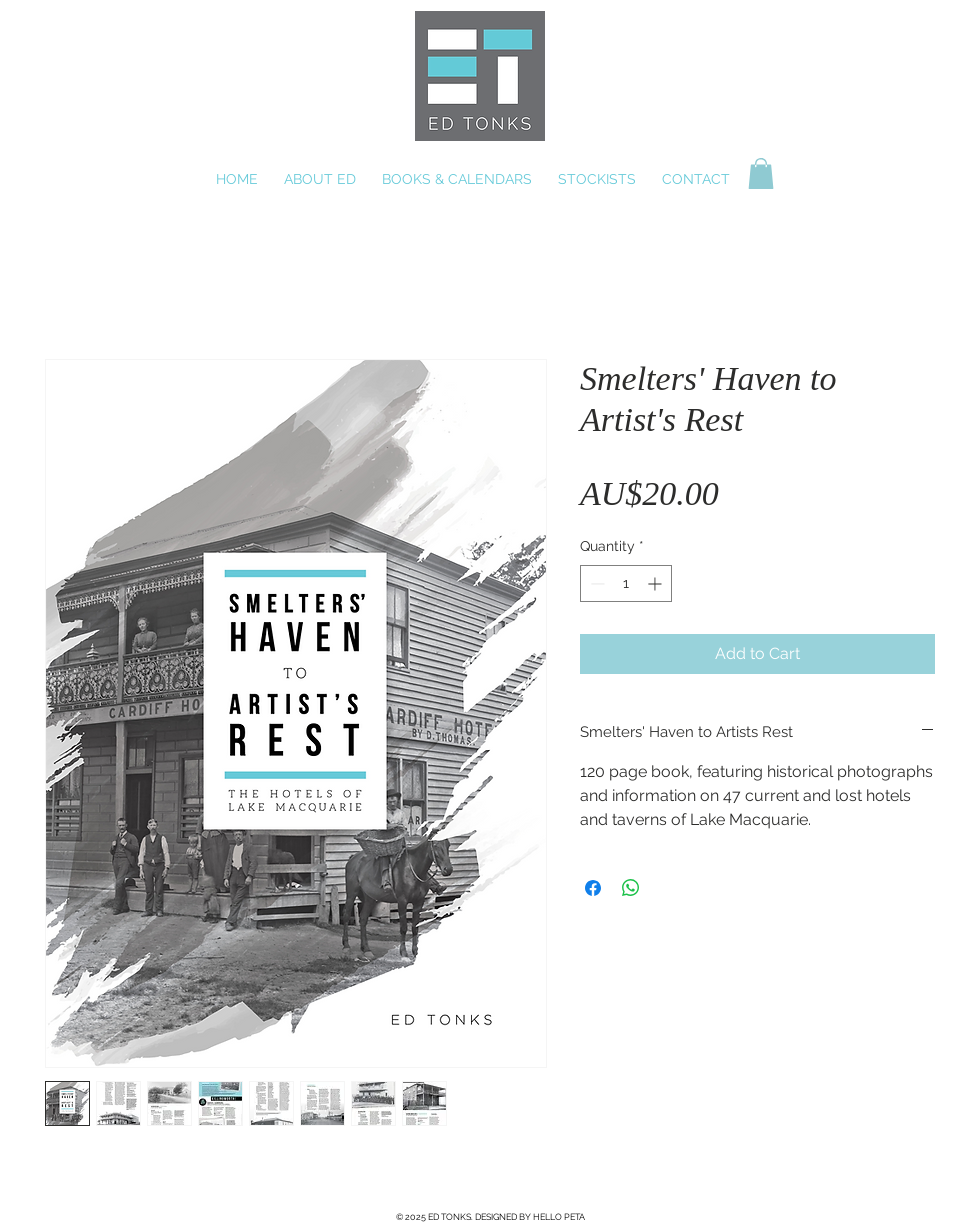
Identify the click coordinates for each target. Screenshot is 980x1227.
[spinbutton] (626, 583)
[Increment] (656, 583)
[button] (761, 173)
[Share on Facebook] (593, 888)
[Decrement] (595, 583)
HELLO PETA (559, 1217)
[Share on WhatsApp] (631, 888)
